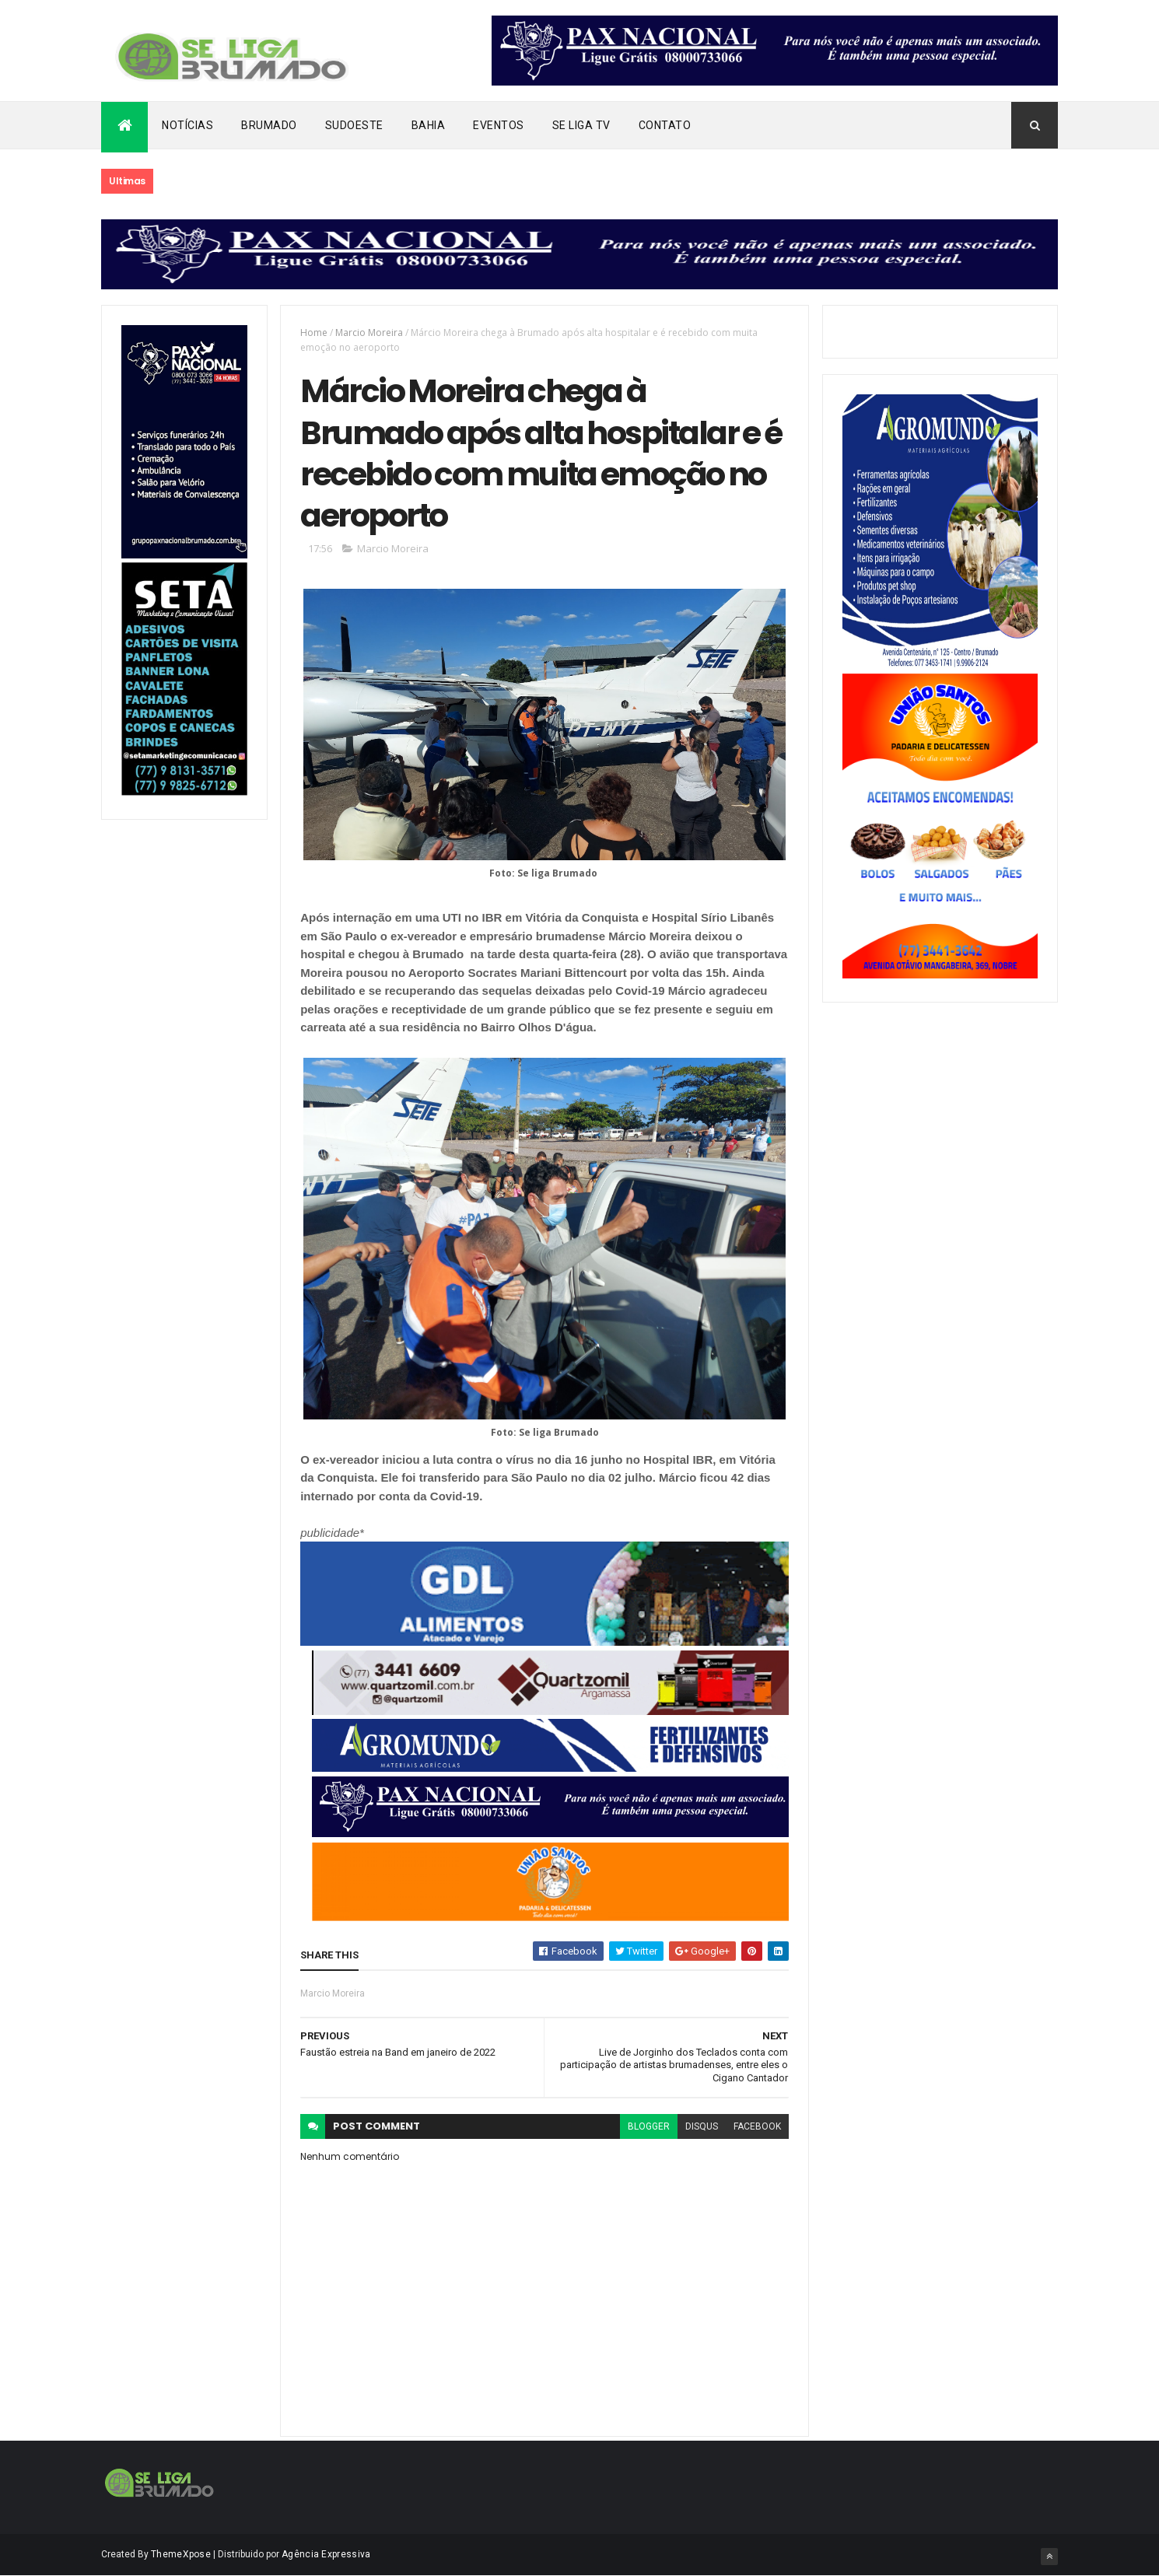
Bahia (428, 125)
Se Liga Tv (581, 125)
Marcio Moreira (369, 332)
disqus (701, 2126)
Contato (665, 125)
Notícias (187, 125)
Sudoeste (354, 125)
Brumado (269, 125)
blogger (649, 2126)
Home (313, 332)
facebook (757, 2126)
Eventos (498, 125)
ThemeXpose (181, 2554)
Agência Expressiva (326, 2554)
